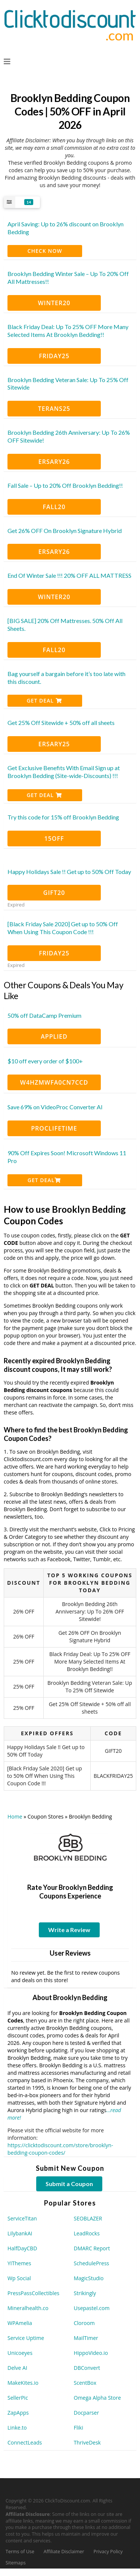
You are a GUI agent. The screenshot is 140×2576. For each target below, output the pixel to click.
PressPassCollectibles (33, 2293)
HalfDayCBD (22, 2248)
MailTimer (86, 2337)
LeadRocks (87, 2233)
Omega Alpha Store (97, 2397)
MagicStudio (89, 2278)
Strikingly (85, 2293)
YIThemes (19, 2263)
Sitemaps (16, 2563)
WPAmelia (19, 2323)
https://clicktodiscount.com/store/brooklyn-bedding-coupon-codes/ (60, 2149)
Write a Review (69, 1929)
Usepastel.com (92, 2308)
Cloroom (84, 2323)
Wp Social (19, 2278)
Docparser (86, 2412)
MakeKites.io (22, 2382)
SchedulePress (91, 2263)
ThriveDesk (87, 2442)
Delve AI (17, 2367)
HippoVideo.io (91, 2352)
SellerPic (17, 2397)
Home (14, 1816)
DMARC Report (92, 2248)
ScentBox (85, 2382)
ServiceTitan (22, 2218)
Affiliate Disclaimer (64, 2551)
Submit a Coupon (69, 2183)
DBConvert (87, 2367)
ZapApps (18, 2412)
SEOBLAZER (88, 2218)
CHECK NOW (45, 250)
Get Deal (44, 700)
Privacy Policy (107, 2551)
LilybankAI (19, 2233)
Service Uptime (25, 2337)
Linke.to (17, 2427)
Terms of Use (20, 2551)
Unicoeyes (19, 2352)
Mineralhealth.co (28, 2308)
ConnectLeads (24, 2442)
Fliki (78, 2427)
